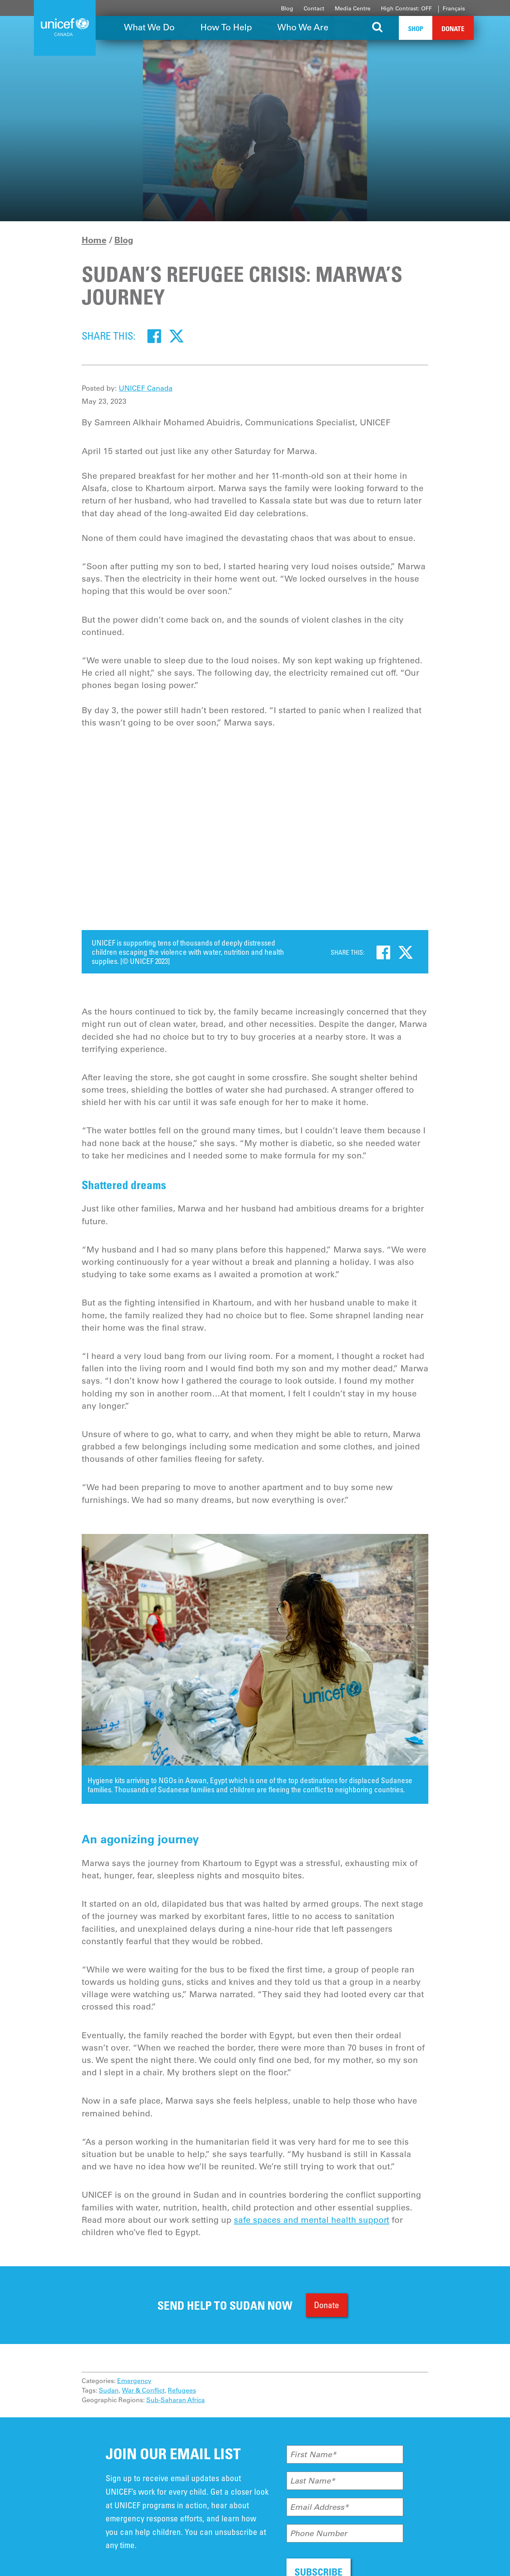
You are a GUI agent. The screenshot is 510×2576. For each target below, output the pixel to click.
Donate (453, 28)
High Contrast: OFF (406, 8)
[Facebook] (154, 336)
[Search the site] (377, 28)
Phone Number (318, 2533)
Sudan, (109, 2390)
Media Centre (353, 8)
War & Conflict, (144, 2390)
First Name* (313, 2454)
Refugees (182, 2390)
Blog (287, 8)
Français (454, 8)
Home (94, 240)
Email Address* (319, 2507)
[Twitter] (176, 336)
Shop (415, 28)
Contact (314, 8)
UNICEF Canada (146, 388)
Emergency (134, 2381)
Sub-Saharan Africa (175, 2400)
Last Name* (312, 2481)
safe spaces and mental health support (311, 2220)
